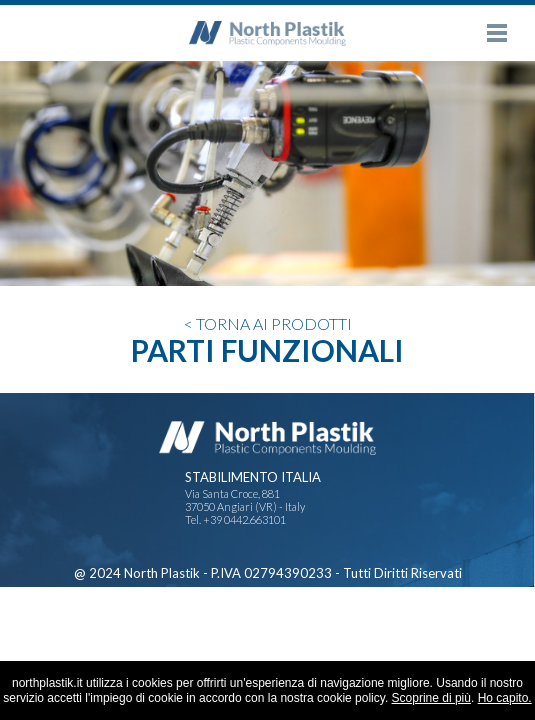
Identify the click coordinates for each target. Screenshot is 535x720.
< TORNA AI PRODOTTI (268, 323)
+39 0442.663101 (244, 519)
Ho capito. (505, 698)
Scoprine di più (431, 698)
